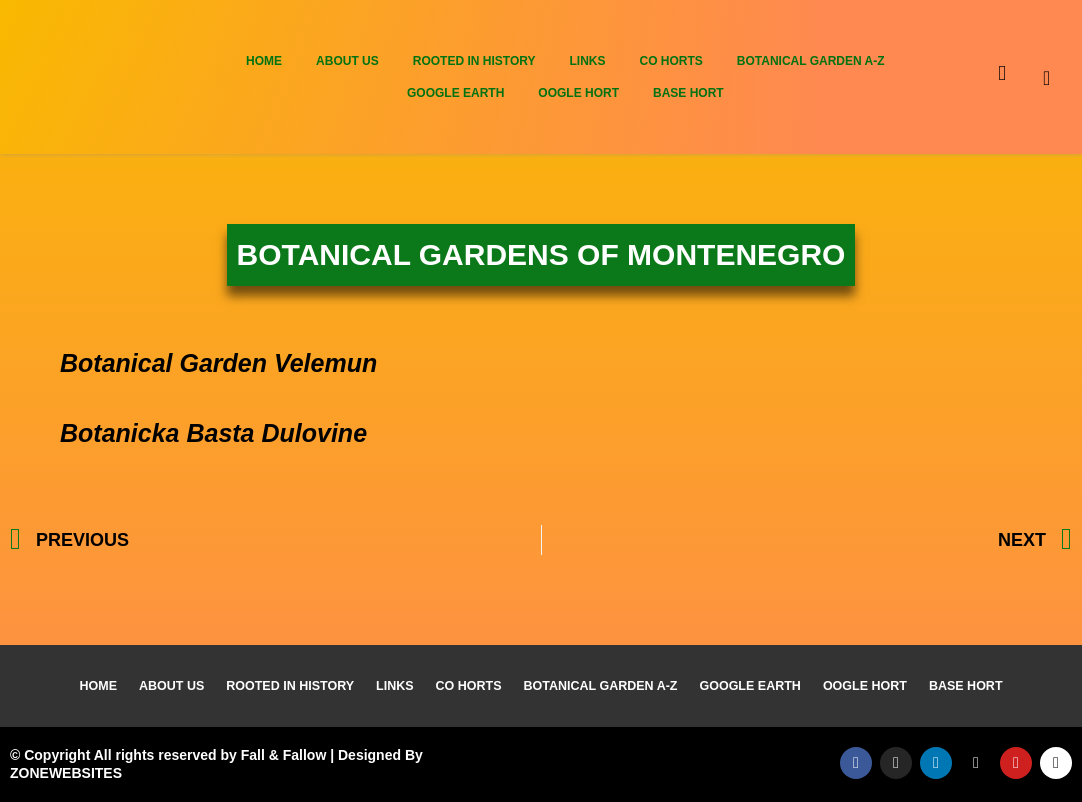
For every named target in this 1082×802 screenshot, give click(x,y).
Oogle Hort (578, 93)
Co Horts (670, 61)
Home (264, 61)
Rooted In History (474, 61)
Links (587, 61)
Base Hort (688, 93)
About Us (347, 61)
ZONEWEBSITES (66, 773)
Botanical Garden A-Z (811, 61)
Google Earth (455, 93)
